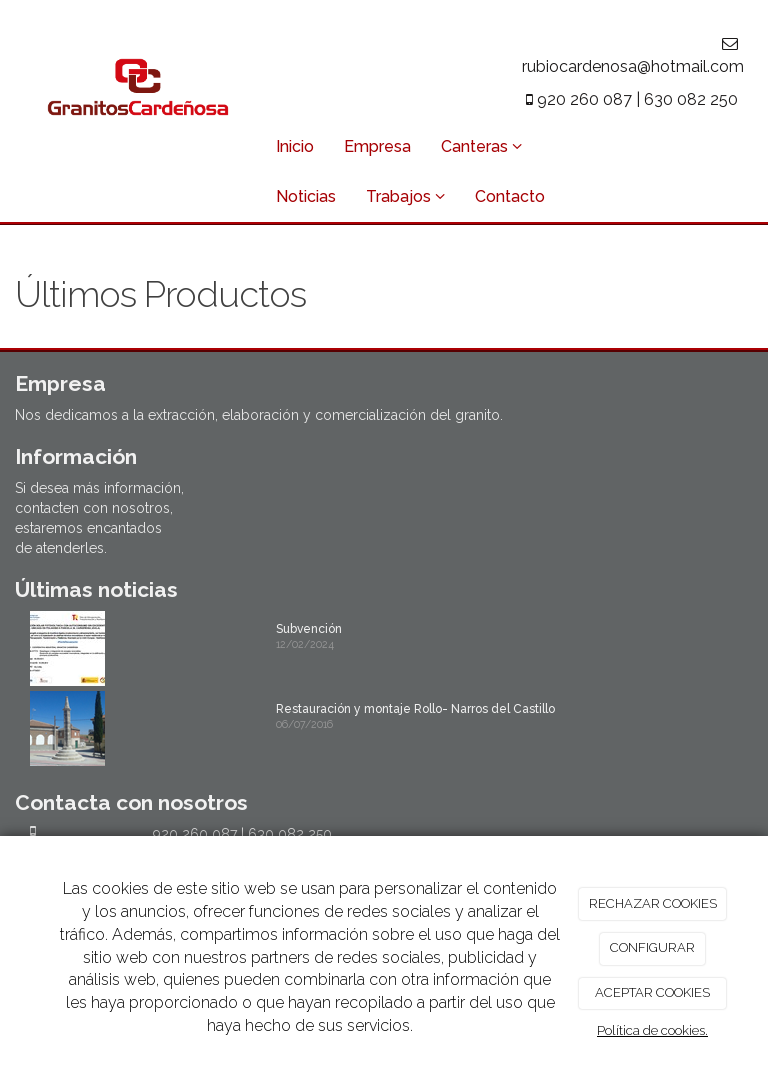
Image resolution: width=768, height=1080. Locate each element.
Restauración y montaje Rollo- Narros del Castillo (415, 709)
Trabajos (405, 196)
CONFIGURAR (652, 947)
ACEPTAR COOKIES (652, 992)
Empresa (377, 146)
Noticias (306, 196)
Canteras (481, 146)
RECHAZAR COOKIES (653, 903)
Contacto (510, 196)
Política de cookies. (652, 1030)
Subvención (309, 629)
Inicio (295, 146)
